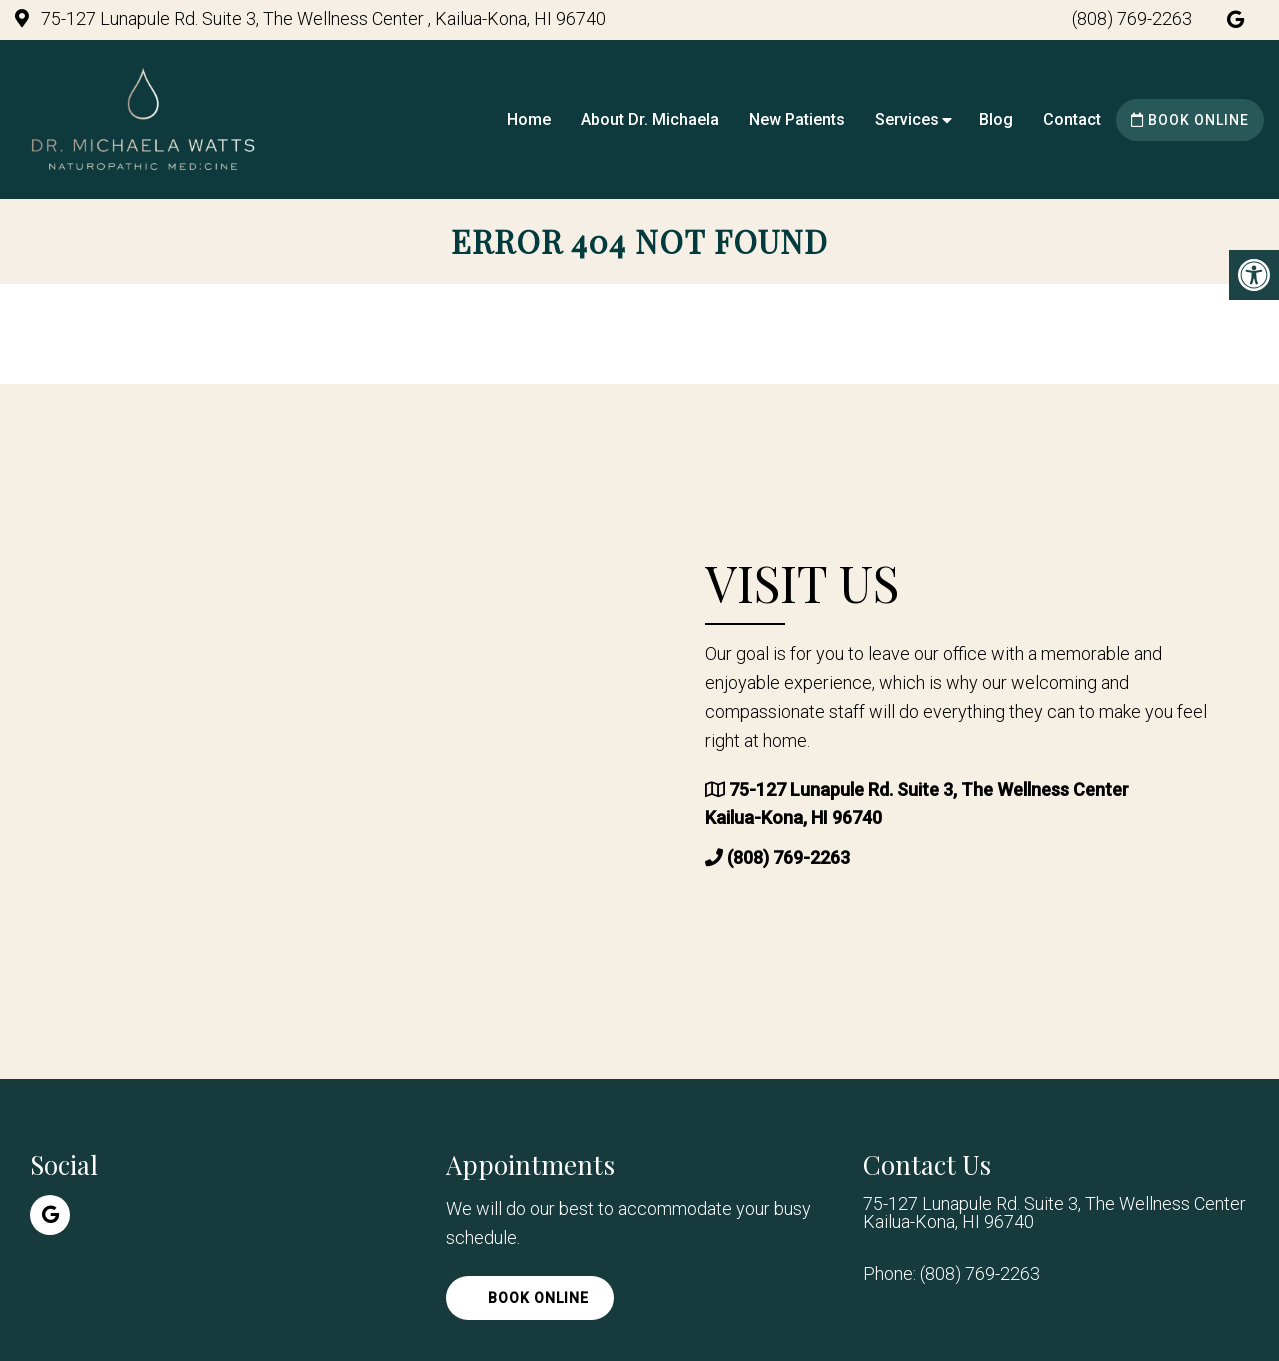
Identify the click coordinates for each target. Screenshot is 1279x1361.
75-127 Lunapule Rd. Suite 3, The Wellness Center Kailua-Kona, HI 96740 (1054, 1213)
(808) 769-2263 (1132, 18)
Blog (996, 119)
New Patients (797, 119)
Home (529, 119)
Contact (1072, 119)
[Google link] (1235, 19)
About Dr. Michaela (650, 119)
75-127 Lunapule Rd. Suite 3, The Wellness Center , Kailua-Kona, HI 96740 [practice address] (321, 18)
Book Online (1190, 120)
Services (907, 119)
